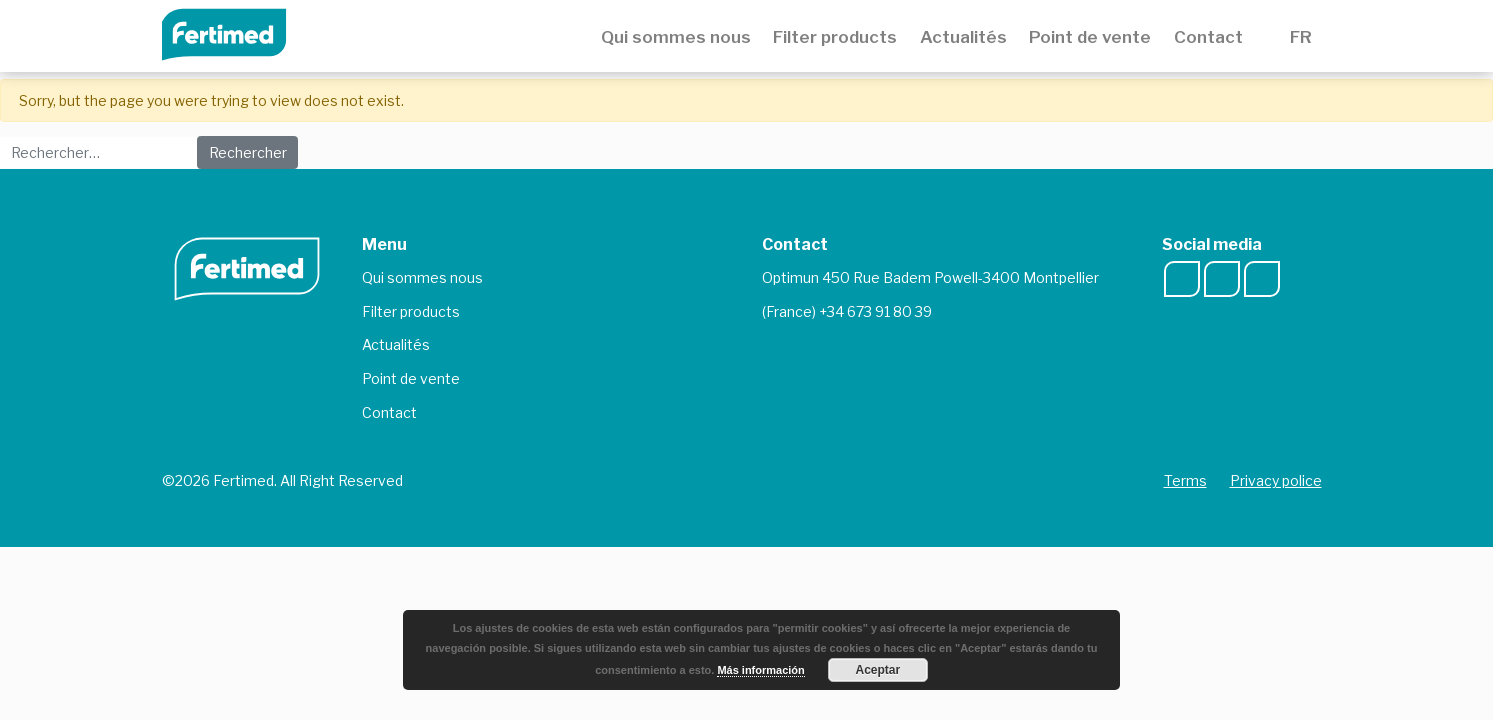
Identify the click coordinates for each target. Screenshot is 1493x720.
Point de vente (1090, 37)
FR (1305, 37)
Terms (1185, 480)
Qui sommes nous (676, 37)
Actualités (963, 37)
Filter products (835, 37)
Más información (760, 670)
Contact (1208, 37)
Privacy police (1276, 480)
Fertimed (237, 32)
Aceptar (878, 670)
